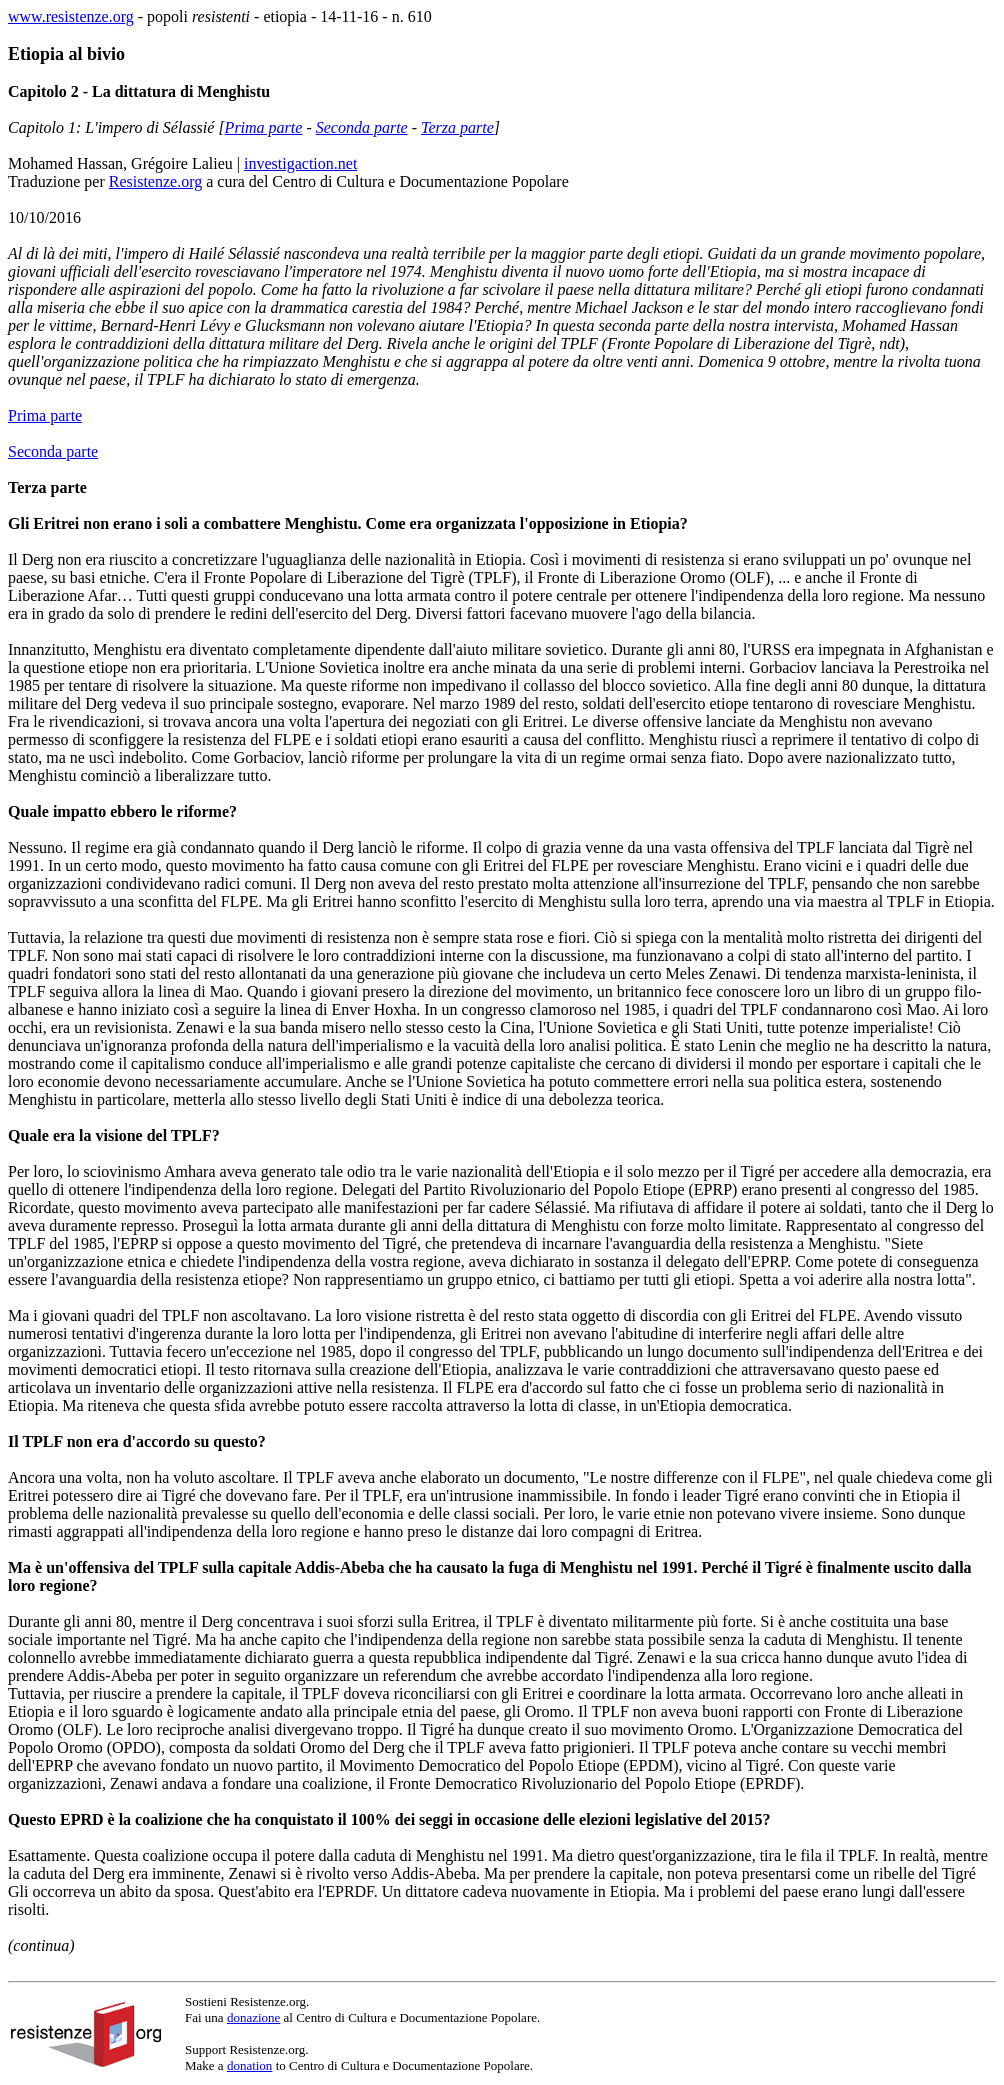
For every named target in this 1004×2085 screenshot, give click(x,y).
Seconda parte (362, 127)
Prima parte (264, 127)
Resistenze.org (155, 181)
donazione (253, 2017)
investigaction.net (300, 163)
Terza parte (457, 127)
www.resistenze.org (71, 16)
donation (250, 2065)
